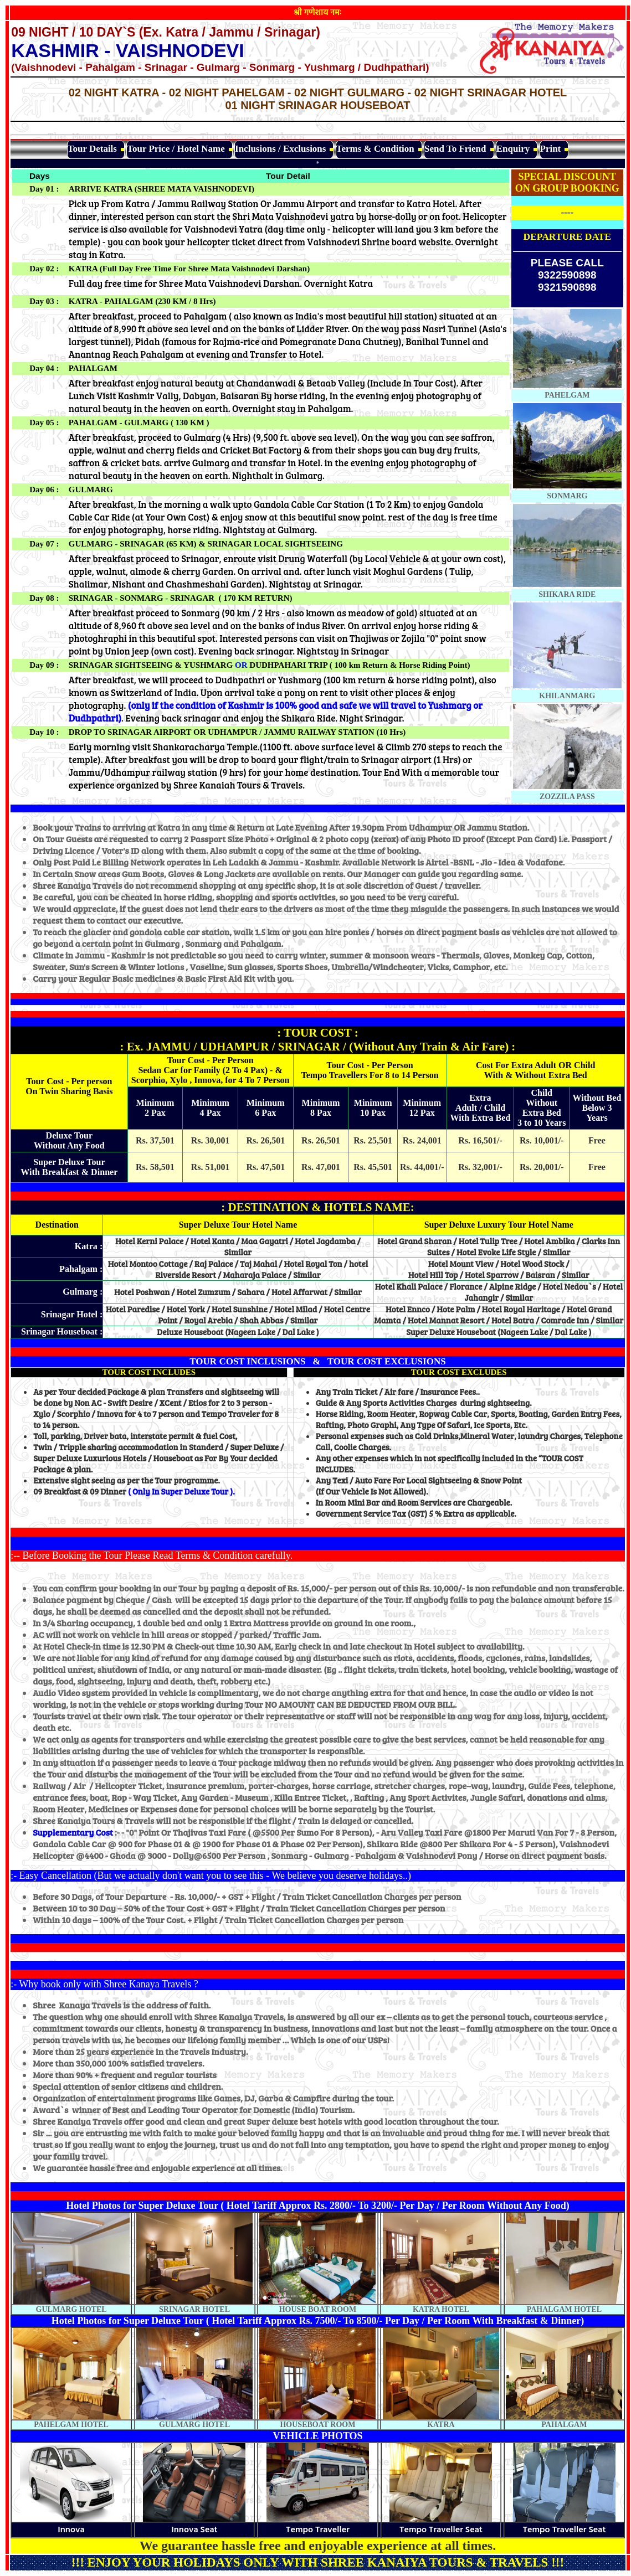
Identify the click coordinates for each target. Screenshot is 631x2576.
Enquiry (513, 148)
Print (550, 148)
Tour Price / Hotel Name (176, 148)
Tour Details (92, 148)
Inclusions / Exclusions (280, 148)
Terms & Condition (375, 148)
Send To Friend (455, 148)
